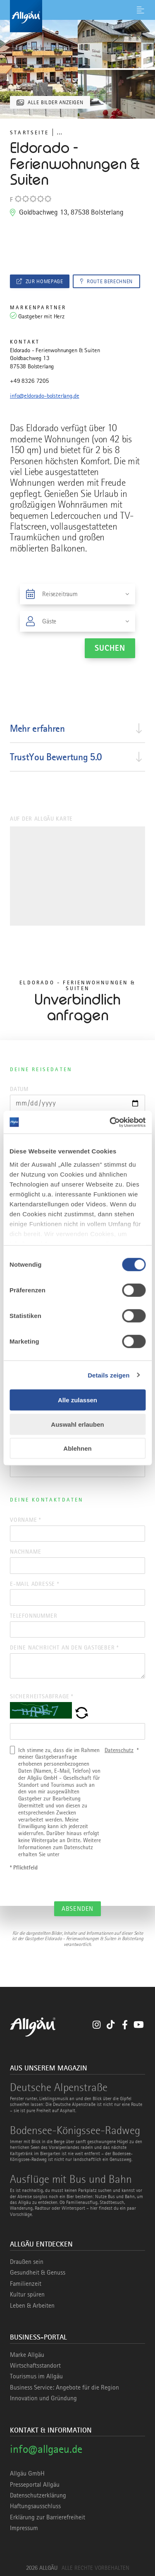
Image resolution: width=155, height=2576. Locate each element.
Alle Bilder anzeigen (55, 102)
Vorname (25, 1519)
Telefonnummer (33, 1615)
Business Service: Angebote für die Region (64, 2387)
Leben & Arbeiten (32, 2305)
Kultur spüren (27, 2294)
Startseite (29, 132)
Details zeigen (108, 1374)
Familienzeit (25, 2283)
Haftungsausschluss (35, 2506)
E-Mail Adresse (34, 1583)
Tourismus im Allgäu (36, 2376)
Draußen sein (26, 2262)
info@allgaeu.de (46, 2448)
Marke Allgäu (27, 2355)
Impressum (24, 2528)
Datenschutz (119, 1750)
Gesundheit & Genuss (37, 2272)
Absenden (77, 1908)
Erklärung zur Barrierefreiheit (47, 2517)
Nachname (25, 1551)
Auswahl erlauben (77, 1424)
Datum (19, 1089)
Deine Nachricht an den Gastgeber (64, 1647)
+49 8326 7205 (29, 380)
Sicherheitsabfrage (41, 1696)
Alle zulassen (77, 1400)
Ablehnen (77, 1448)
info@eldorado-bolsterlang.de (44, 395)
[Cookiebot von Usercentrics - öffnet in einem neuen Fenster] (110, 1122)
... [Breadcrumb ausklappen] (59, 132)
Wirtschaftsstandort (35, 2365)
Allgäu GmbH (27, 2473)
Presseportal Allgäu (35, 2484)
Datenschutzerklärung (38, 2495)
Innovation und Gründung (43, 2398)
